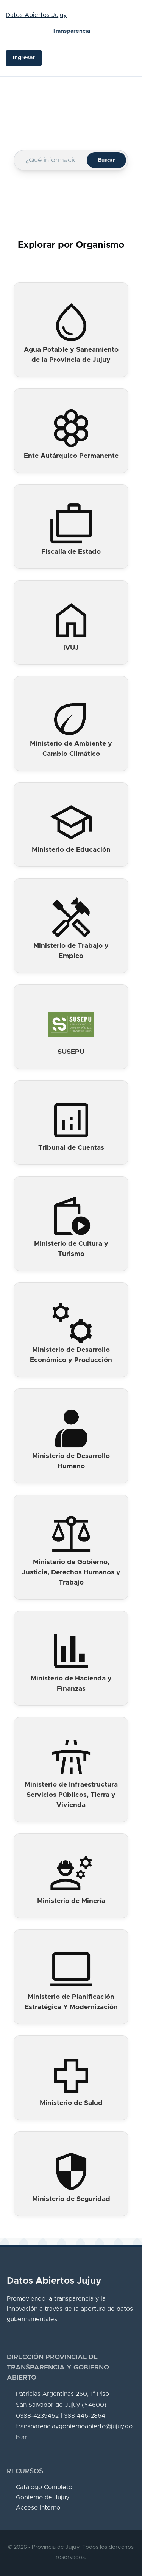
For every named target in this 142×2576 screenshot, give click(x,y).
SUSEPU (71, 1052)
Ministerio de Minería (71, 1901)
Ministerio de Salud (71, 2103)
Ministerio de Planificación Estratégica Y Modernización (71, 2002)
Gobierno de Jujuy (42, 2497)
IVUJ (71, 647)
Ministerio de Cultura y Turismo (71, 1248)
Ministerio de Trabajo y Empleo (71, 950)
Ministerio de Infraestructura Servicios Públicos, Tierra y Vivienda (71, 1794)
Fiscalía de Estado (71, 551)
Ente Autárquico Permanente (71, 455)
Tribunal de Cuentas (71, 1147)
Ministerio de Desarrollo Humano (71, 1461)
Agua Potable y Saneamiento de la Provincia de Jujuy (71, 354)
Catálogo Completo (44, 2487)
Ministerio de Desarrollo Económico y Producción (71, 1355)
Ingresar (24, 57)
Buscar (106, 160)
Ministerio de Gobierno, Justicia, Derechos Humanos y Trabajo (71, 1572)
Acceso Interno (38, 2508)
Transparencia (71, 31)
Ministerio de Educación (71, 849)
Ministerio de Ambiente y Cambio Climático (71, 748)
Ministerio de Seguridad (71, 2199)
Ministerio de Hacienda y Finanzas (71, 1683)
